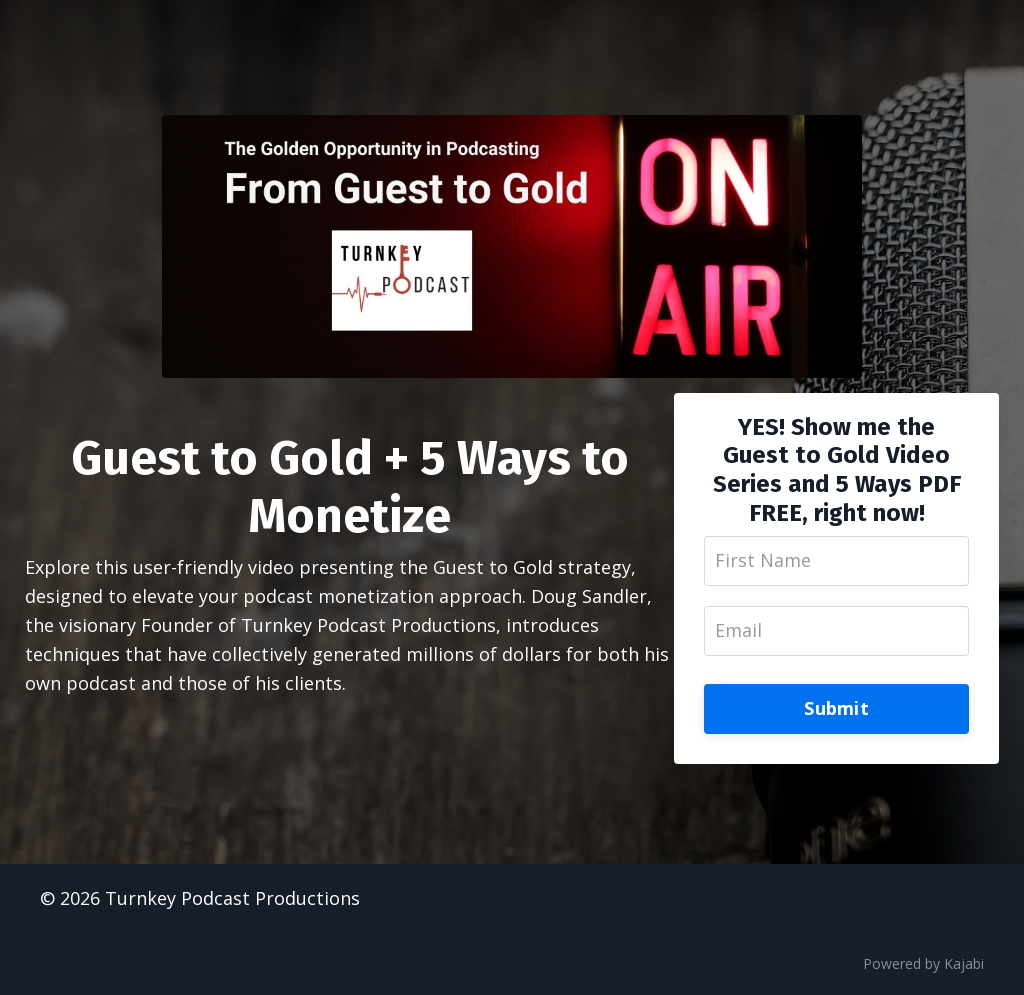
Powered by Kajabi (923, 963)
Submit (836, 708)
